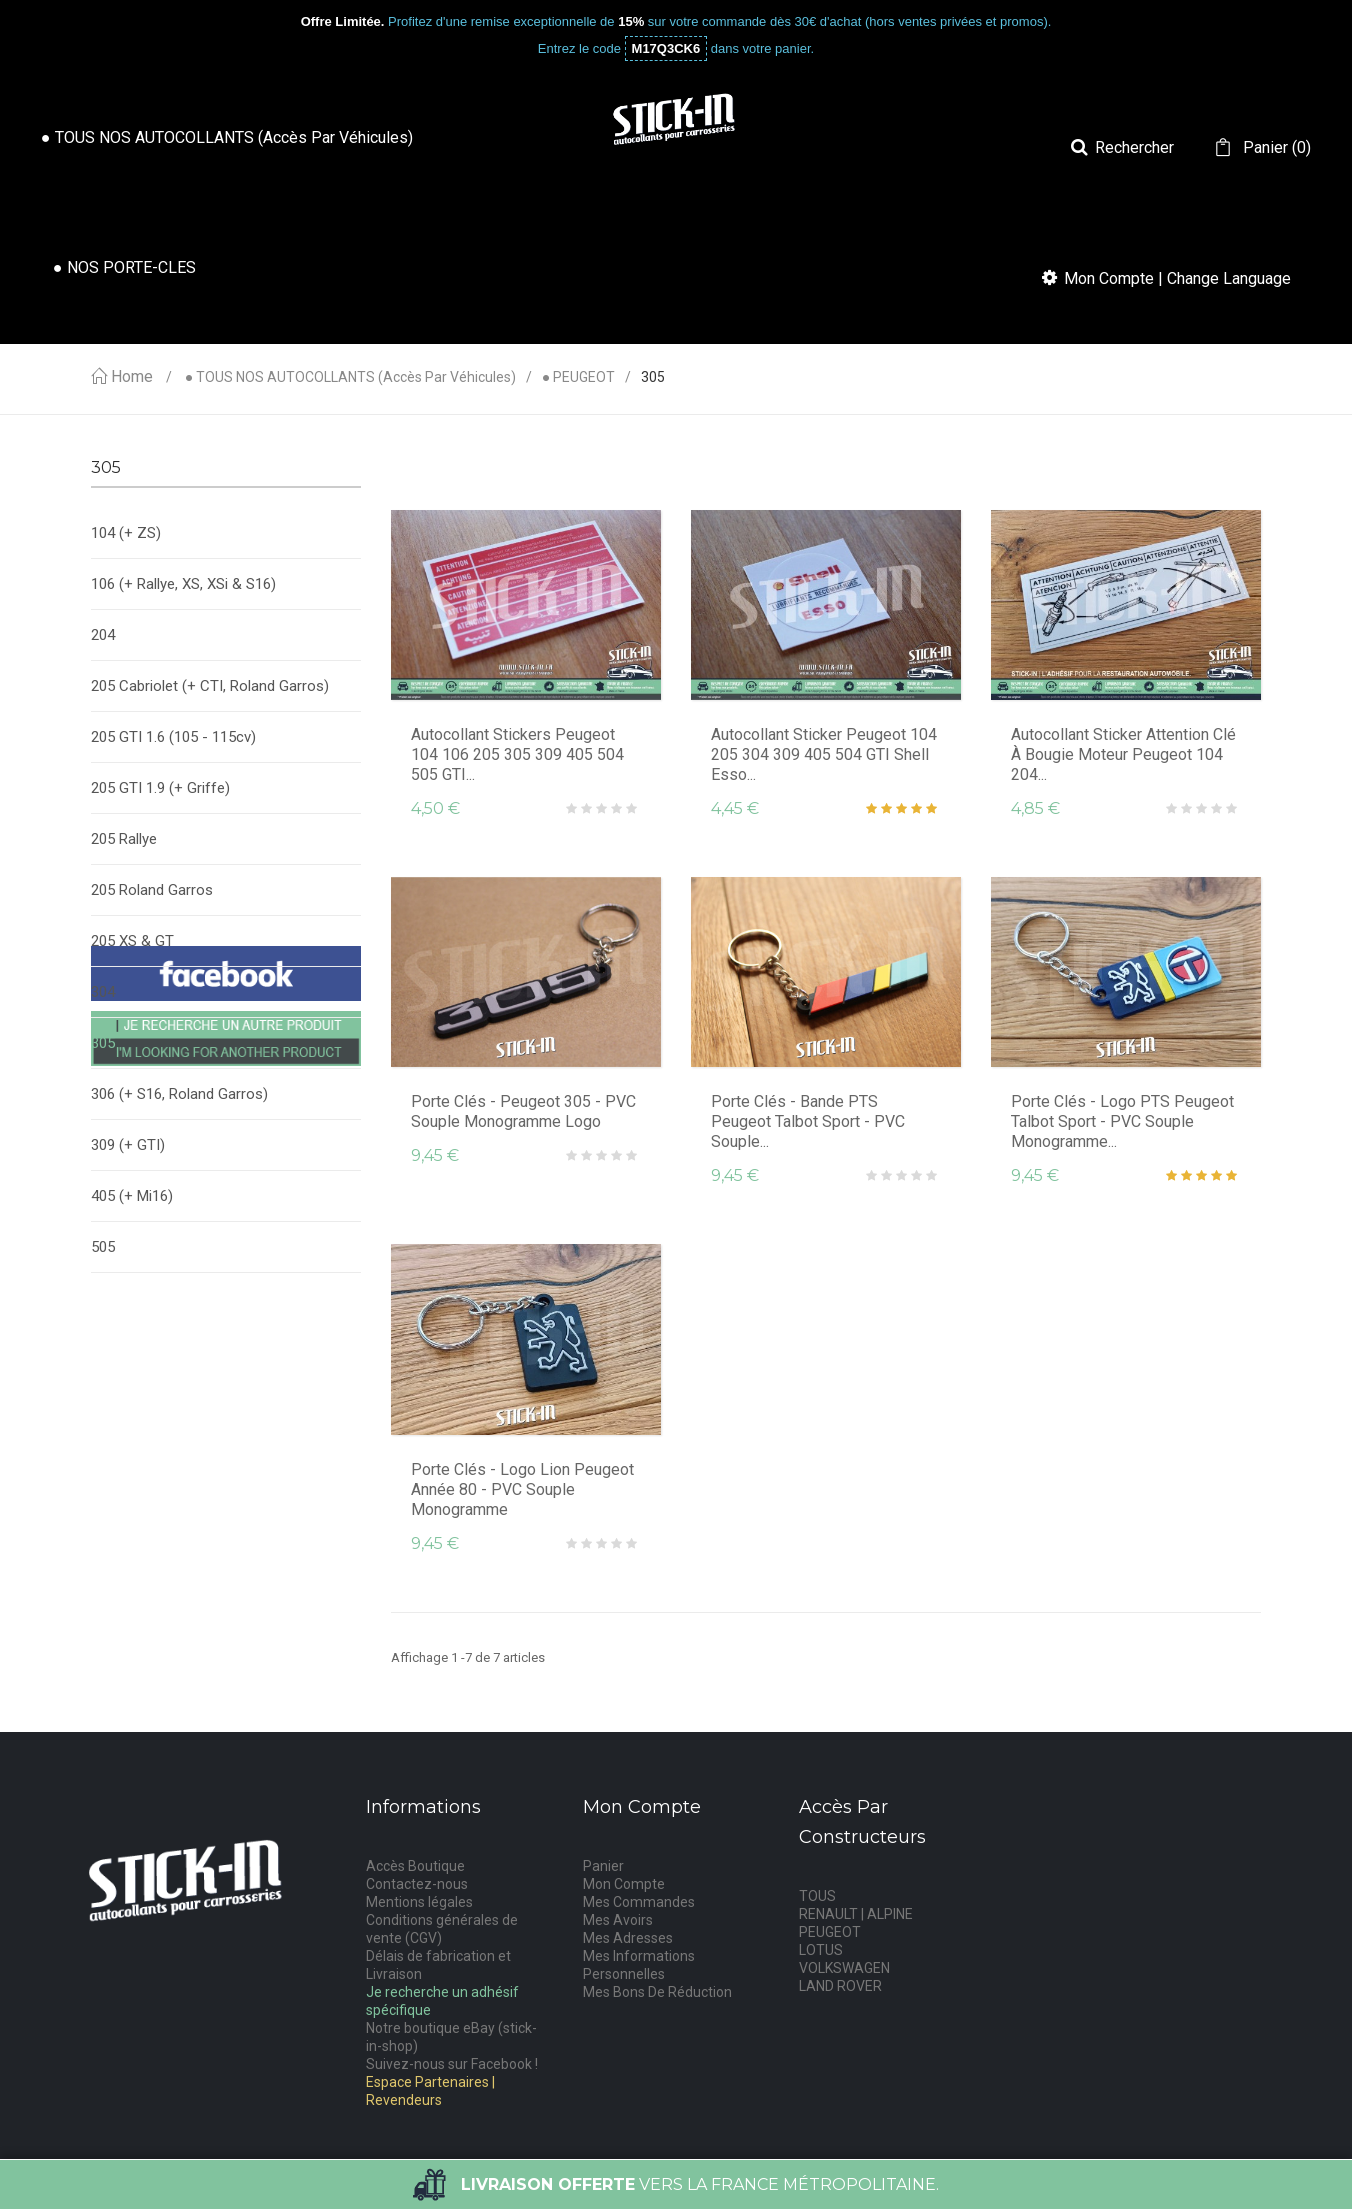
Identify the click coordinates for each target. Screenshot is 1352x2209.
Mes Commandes (639, 1902)
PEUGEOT (830, 1932)
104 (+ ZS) (126, 533)
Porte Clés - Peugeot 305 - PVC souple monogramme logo (523, 1111)
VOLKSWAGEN (844, 1968)
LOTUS (821, 1950)
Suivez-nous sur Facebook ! (452, 2064)
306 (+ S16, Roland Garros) (179, 1094)
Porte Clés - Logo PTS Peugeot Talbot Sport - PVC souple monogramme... (1122, 1121)
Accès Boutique (415, 1866)
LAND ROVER (840, 1986)
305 (103, 1043)
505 (103, 1247)
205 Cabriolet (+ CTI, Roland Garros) (210, 686)
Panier (603, 1866)
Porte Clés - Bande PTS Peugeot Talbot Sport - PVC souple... (808, 1121)
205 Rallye (124, 839)
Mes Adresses (628, 1938)
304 (103, 992)
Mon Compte (624, 1884)
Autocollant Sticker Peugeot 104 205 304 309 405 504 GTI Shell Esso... (824, 754)
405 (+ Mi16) (132, 1196)
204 (103, 635)
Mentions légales (419, 1902)
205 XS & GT (132, 941)
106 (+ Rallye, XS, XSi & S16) (183, 584)
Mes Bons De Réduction (657, 1992)
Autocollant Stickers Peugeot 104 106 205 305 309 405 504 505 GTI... (517, 754)
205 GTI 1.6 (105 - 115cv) (173, 737)
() (1275, 148)
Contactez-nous (417, 1884)
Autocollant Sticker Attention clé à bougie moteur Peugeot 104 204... (1123, 754)
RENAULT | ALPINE (856, 1914)
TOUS (817, 1896)
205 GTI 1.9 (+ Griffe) (160, 788)
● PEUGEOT (578, 377)
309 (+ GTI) (128, 1145)
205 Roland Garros (152, 890)
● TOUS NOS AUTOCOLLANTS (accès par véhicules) (350, 377)
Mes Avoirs (618, 1920)
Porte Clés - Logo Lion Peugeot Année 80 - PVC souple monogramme (522, 1489)
